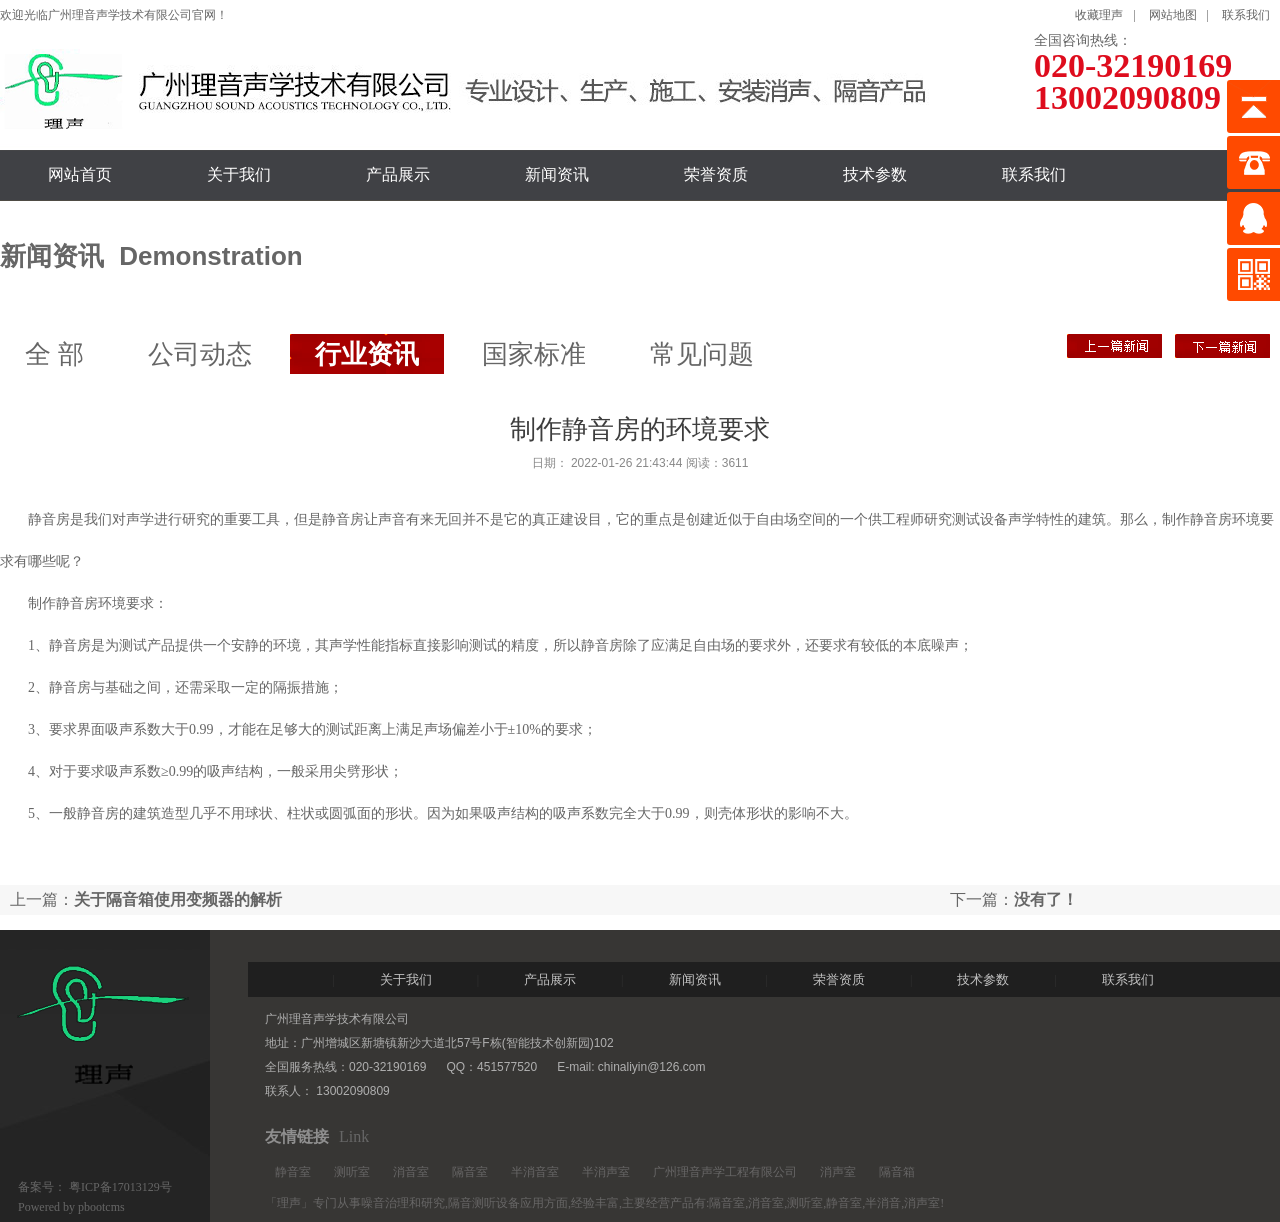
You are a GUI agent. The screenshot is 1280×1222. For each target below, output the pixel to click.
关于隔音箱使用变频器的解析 (1222, 346)
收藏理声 (1099, 15)
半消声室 (606, 1172)
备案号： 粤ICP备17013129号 (95, 1187)
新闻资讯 (557, 174)
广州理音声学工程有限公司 (725, 1172)
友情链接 (297, 1136)
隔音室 (470, 1172)
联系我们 (1246, 15)
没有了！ (1114, 346)
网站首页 (80, 174)
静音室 (293, 1172)
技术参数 (875, 174)
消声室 (838, 1172)
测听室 (352, 1172)
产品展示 (398, 174)
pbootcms (101, 1207)
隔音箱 (897, 1172)
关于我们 (239, 174)
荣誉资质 (716, 174)
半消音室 (535, 1172)
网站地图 (1173, 15)
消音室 (411, 1172)
